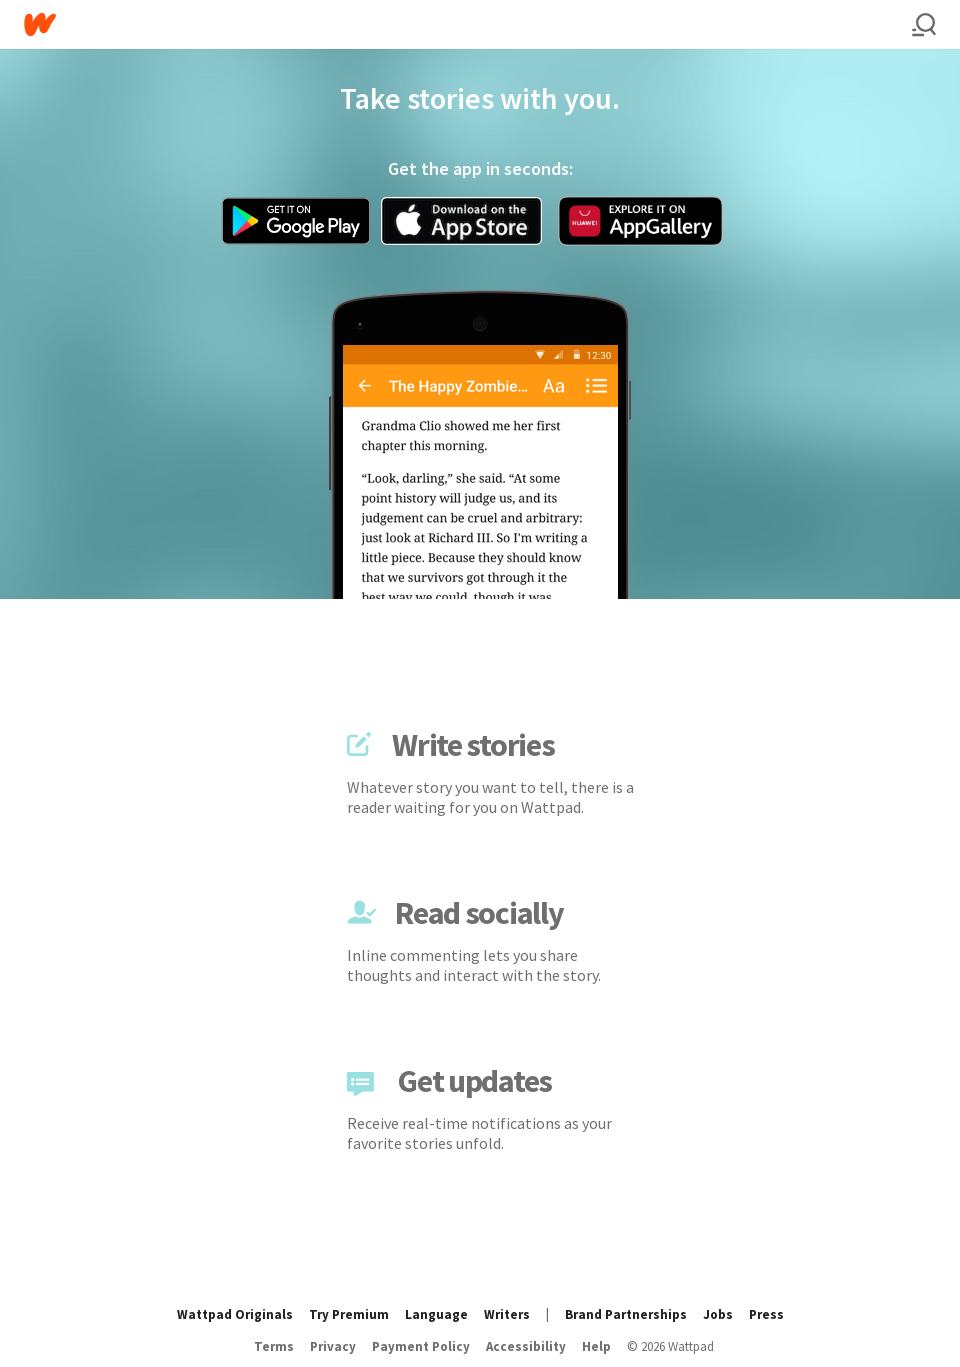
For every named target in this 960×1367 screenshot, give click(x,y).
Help (596, 1346)
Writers (507, 1314)
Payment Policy (421, 1346)
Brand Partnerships (626, 1314)
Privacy (333, 1346)
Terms (274, 1346)
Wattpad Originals (235, 1314)
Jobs (718, 1314)
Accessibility (526, 1346)
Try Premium (349, 1314)
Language (436, 1314)
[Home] (468, 24)
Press (766, 1314)
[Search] (924, 25)
